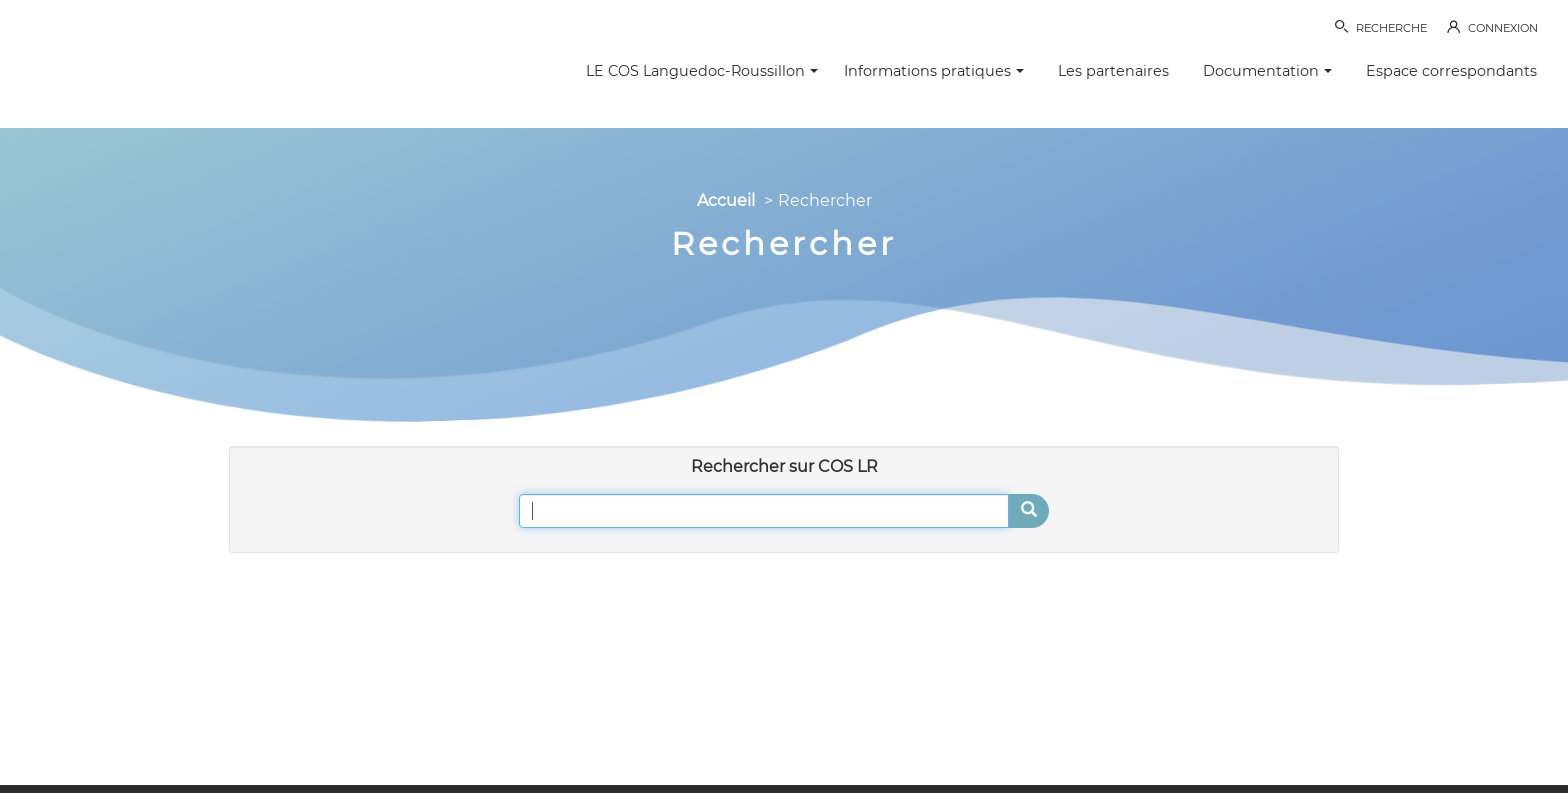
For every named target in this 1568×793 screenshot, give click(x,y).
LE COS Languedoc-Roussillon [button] (702, 71)
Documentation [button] (1267, 71)
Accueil (726, 200)
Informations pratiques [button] (934, 71)
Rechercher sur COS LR (784, 466)
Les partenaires (1113, 71)
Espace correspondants (1451, 71)
